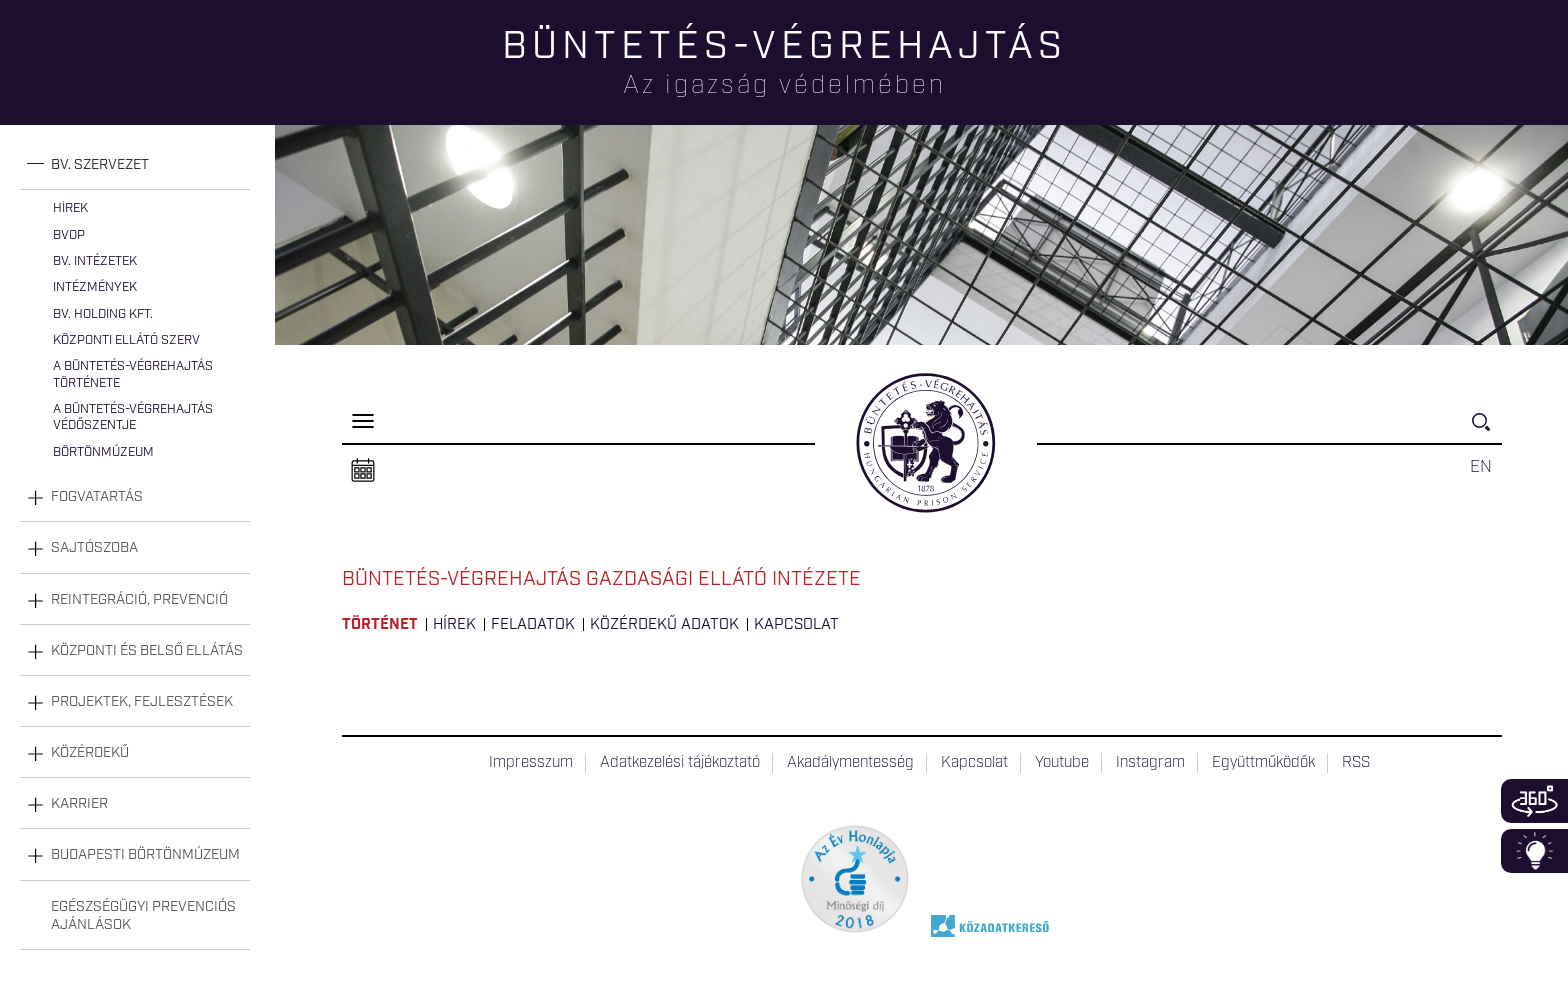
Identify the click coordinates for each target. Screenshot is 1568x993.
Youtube (1062, 763)
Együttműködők (1263, 763)
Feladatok (533, 625)
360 (1534, 801)
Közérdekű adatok (664, 625)
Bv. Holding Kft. (103, 314)
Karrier (79, 804)
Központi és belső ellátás (147, 651)
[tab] (135, 165)
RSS (1356, 763)
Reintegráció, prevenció (139, 600)
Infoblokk (1534, 851)
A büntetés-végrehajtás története (133, 374)
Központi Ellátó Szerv (126, 340)
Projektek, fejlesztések (142, 702)
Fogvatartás (97, 497)
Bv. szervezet (100, 165)
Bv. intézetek (95, 261)
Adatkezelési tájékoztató (680, 763)
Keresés (1487, 430)
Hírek (70, 208)
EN (1481, 467)
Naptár (363, 471)
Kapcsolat (796, 625)
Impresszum (531, 763)
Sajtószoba (94, 548)
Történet (380, 625)
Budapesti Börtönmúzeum (145, 855)
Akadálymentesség (850, 763)
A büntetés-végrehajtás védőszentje (133, 417)
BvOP (69, 235)
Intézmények (95, 287)
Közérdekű (90, 753)
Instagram (1150, 763)
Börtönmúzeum (103, 452)
